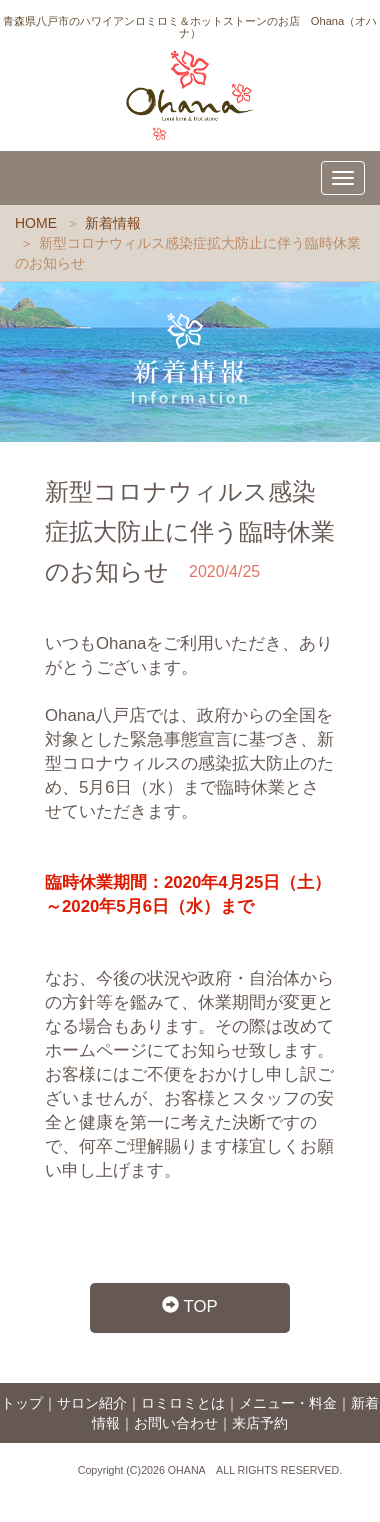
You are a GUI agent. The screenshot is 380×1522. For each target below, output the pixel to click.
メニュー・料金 (288, 1403)
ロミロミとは (183, 1403)
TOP (190, 1306)
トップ (22, 1403)
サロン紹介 (92, 1403)
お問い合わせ (176, 1423)
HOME (36, 223)
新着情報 (113, 223)
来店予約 (260, 1423)
